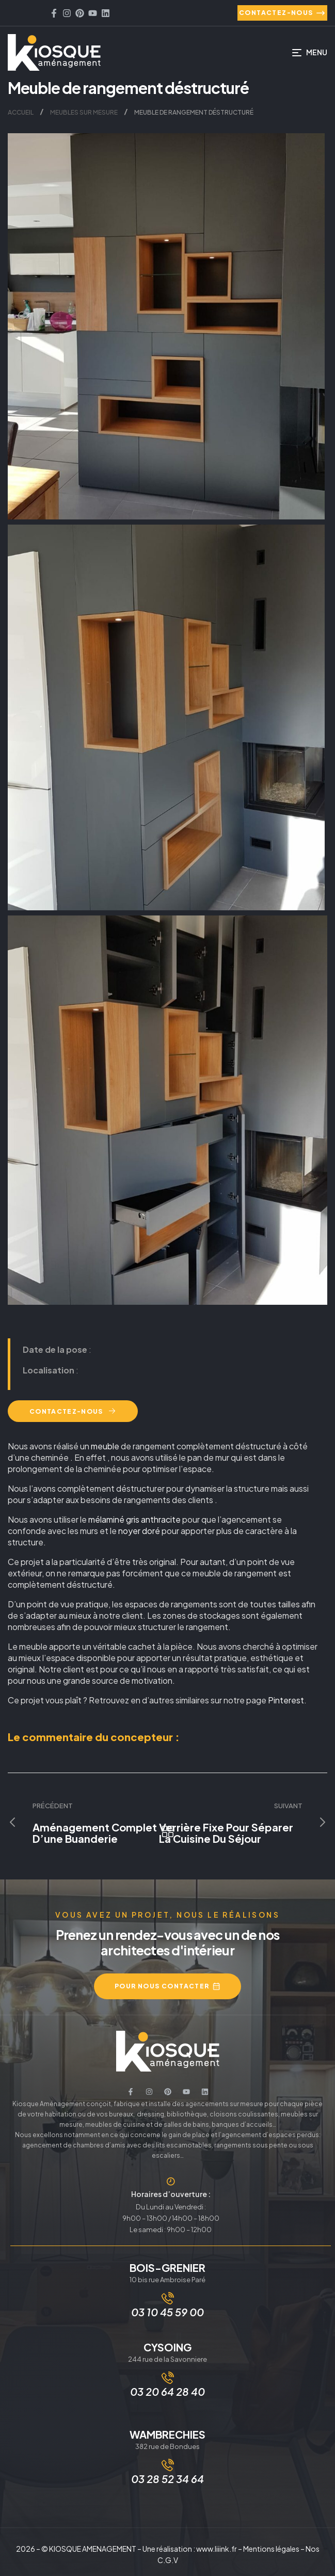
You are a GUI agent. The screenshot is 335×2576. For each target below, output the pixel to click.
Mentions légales (271, 2548)
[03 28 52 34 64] (168, 2465)
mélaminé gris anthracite (134, 1519)
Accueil (21, 112)
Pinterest (286, 1700)
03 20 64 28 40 (167, 2391)
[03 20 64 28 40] (168, 2378)
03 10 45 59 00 (167, 2311)
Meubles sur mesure (84, 112)
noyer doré (139, 1530)
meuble (105, 1446)
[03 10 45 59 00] (168, 2298)
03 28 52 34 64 (167, 2478)
